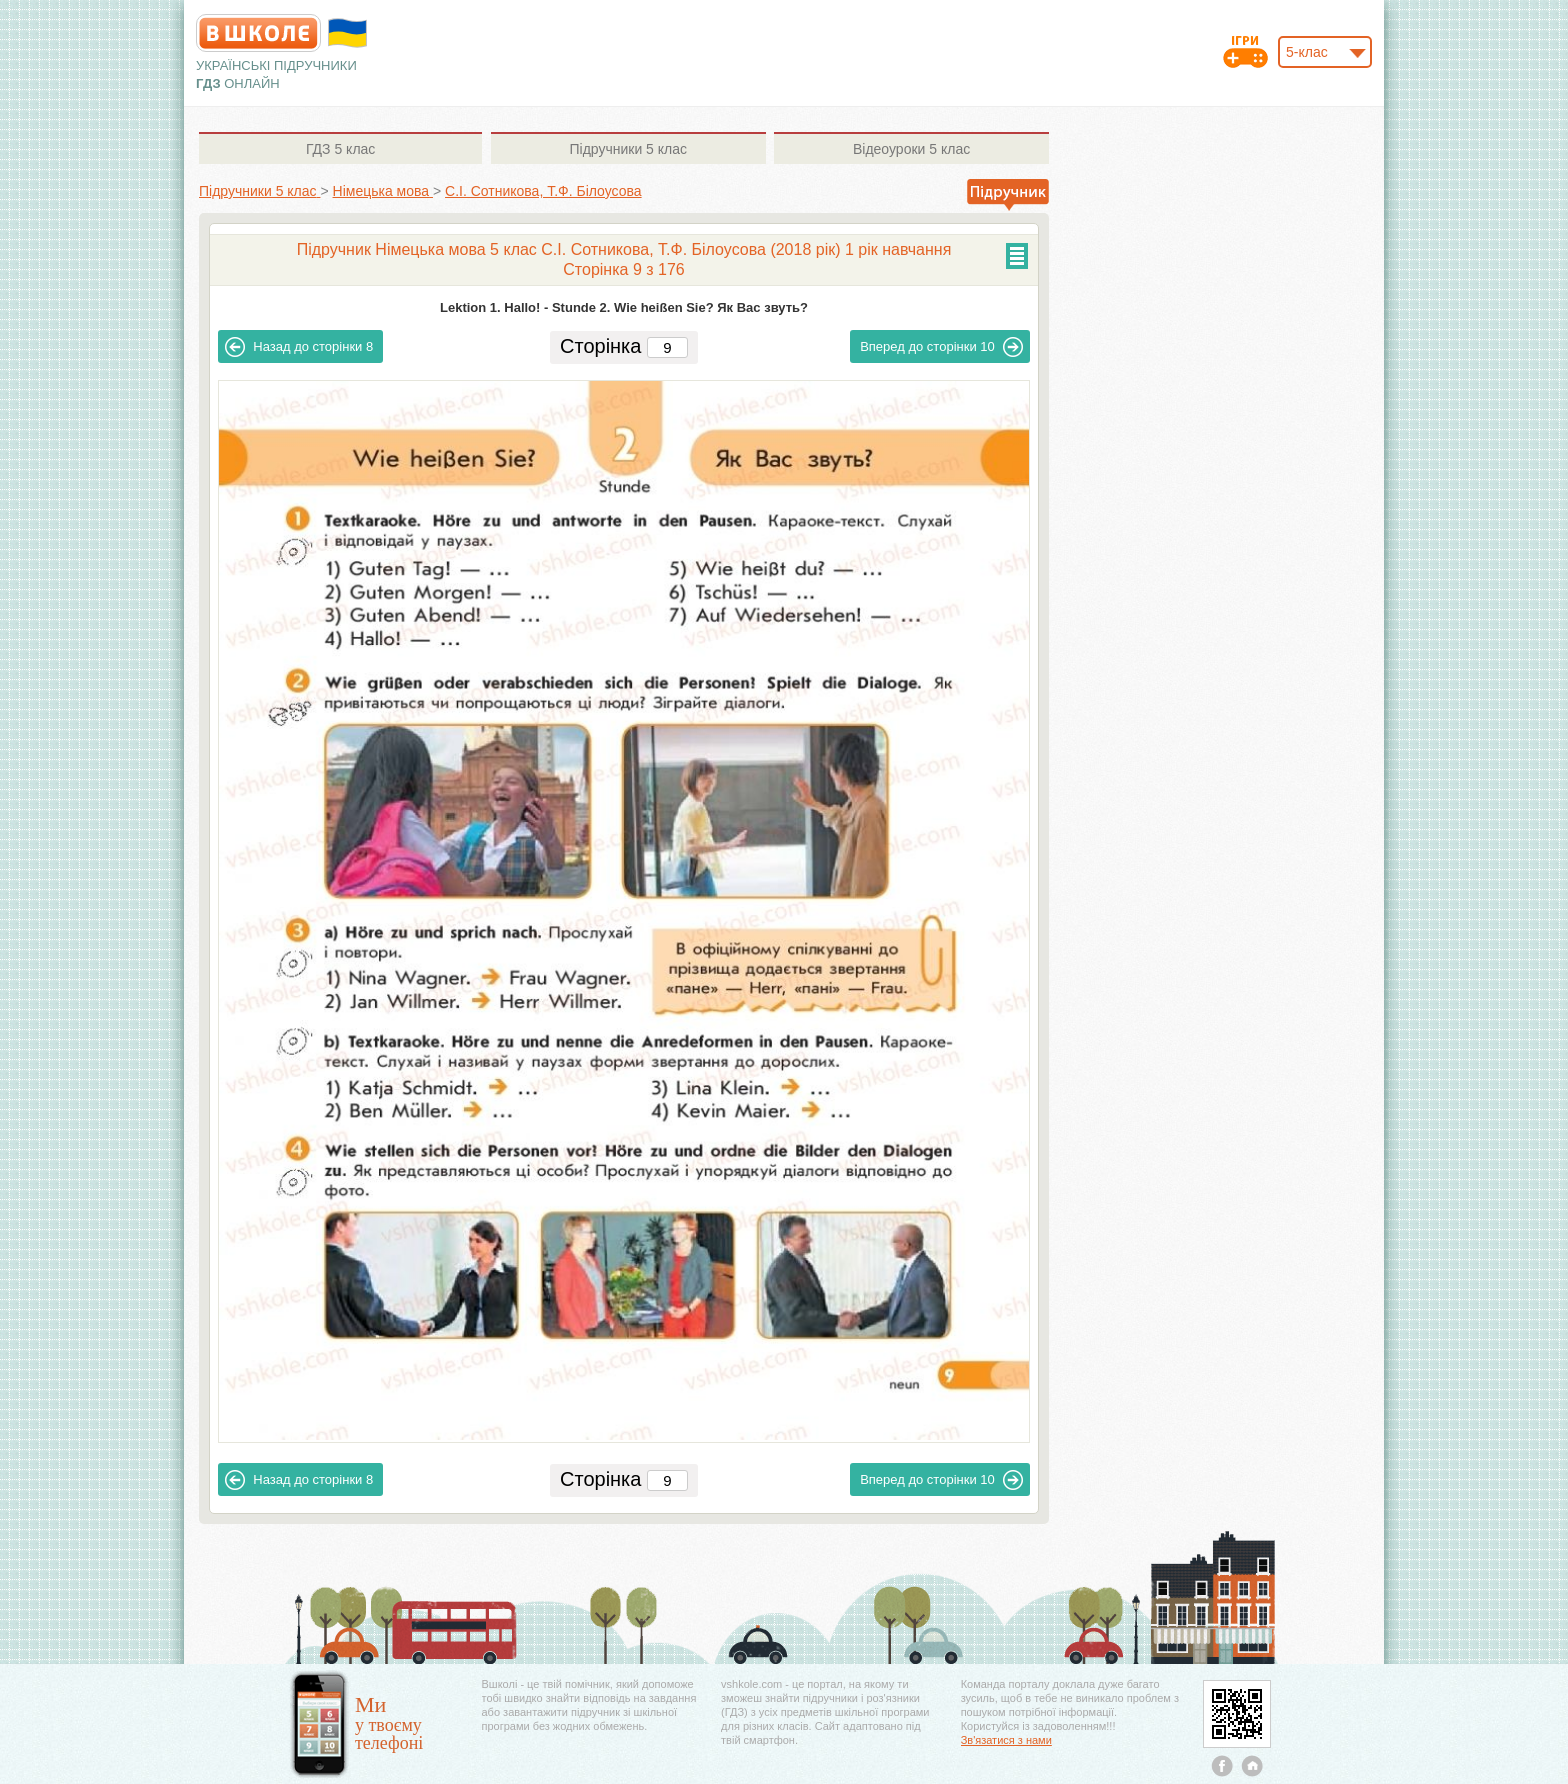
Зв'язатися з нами (1006, 1740)
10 (941, 347)
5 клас (340, 149)
